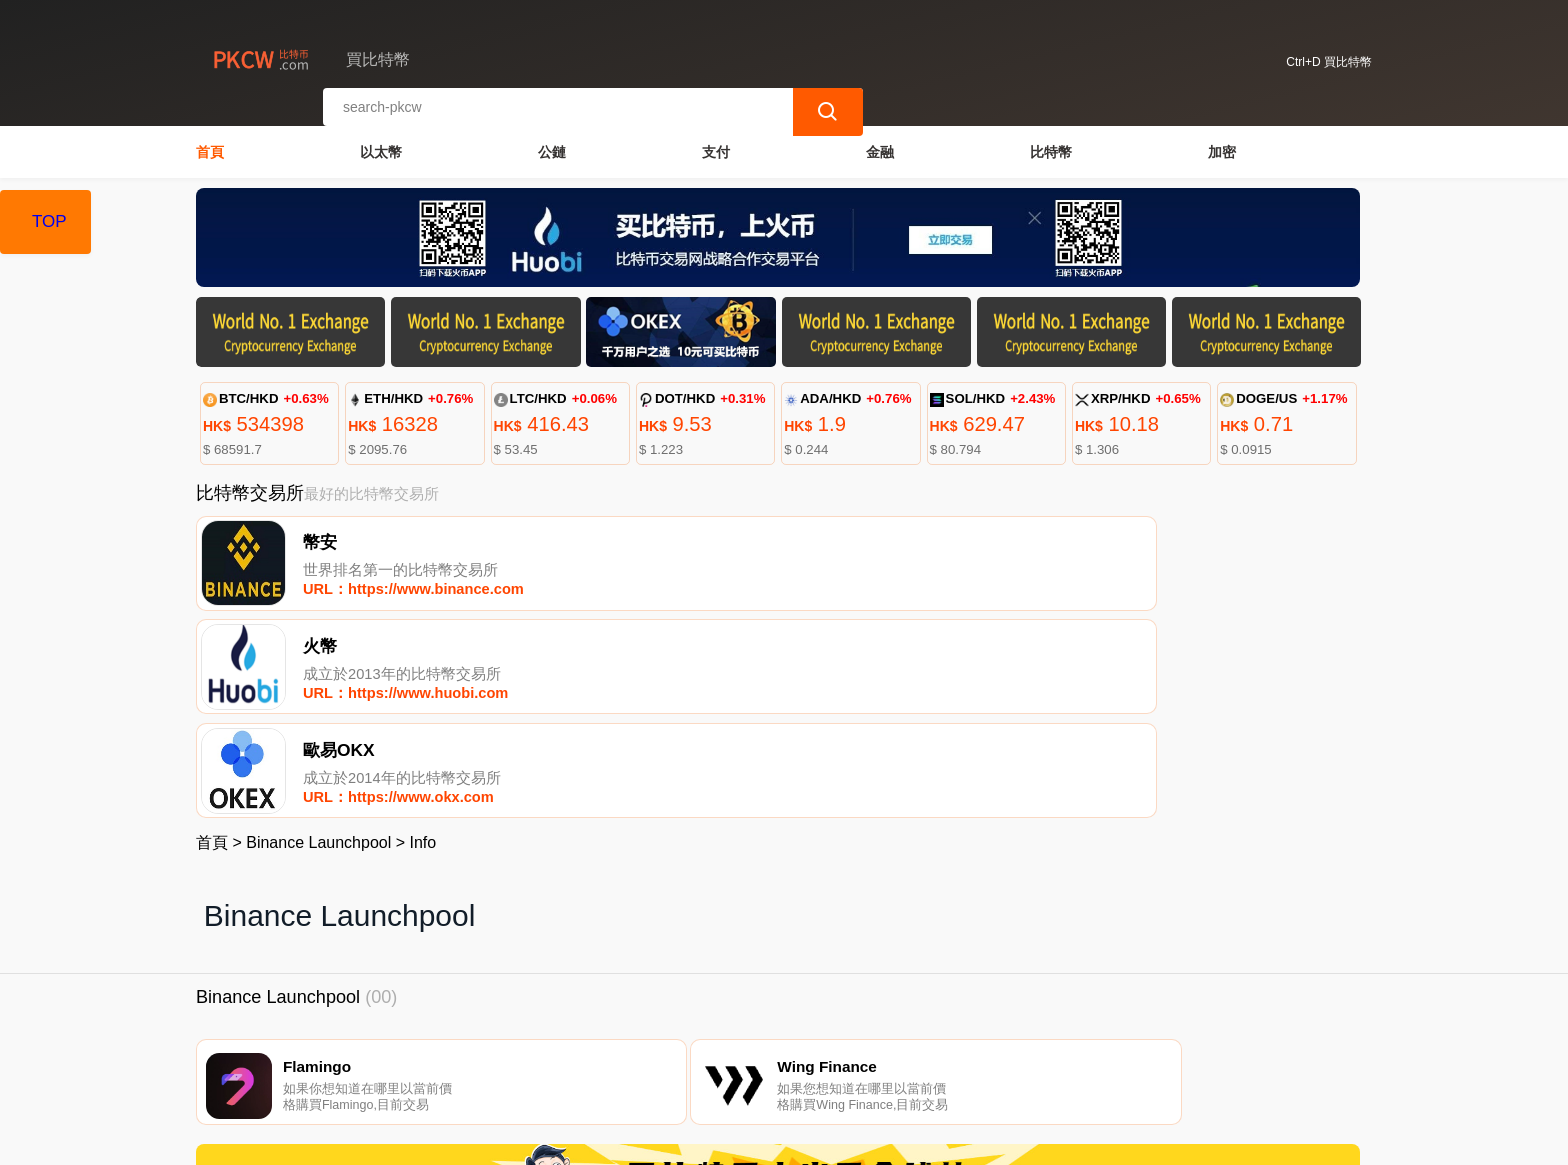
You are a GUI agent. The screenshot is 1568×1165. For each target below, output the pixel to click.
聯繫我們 (433, 1064)
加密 (1222, 146)
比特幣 (1051, 146)
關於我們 (530, 1064)
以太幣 (381, 146)
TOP (49, 221)
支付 (716, 146)
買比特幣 (534, 1141)
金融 (880, 146)
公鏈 (552, 146)
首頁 (210, 146)
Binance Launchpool (318, 643)
